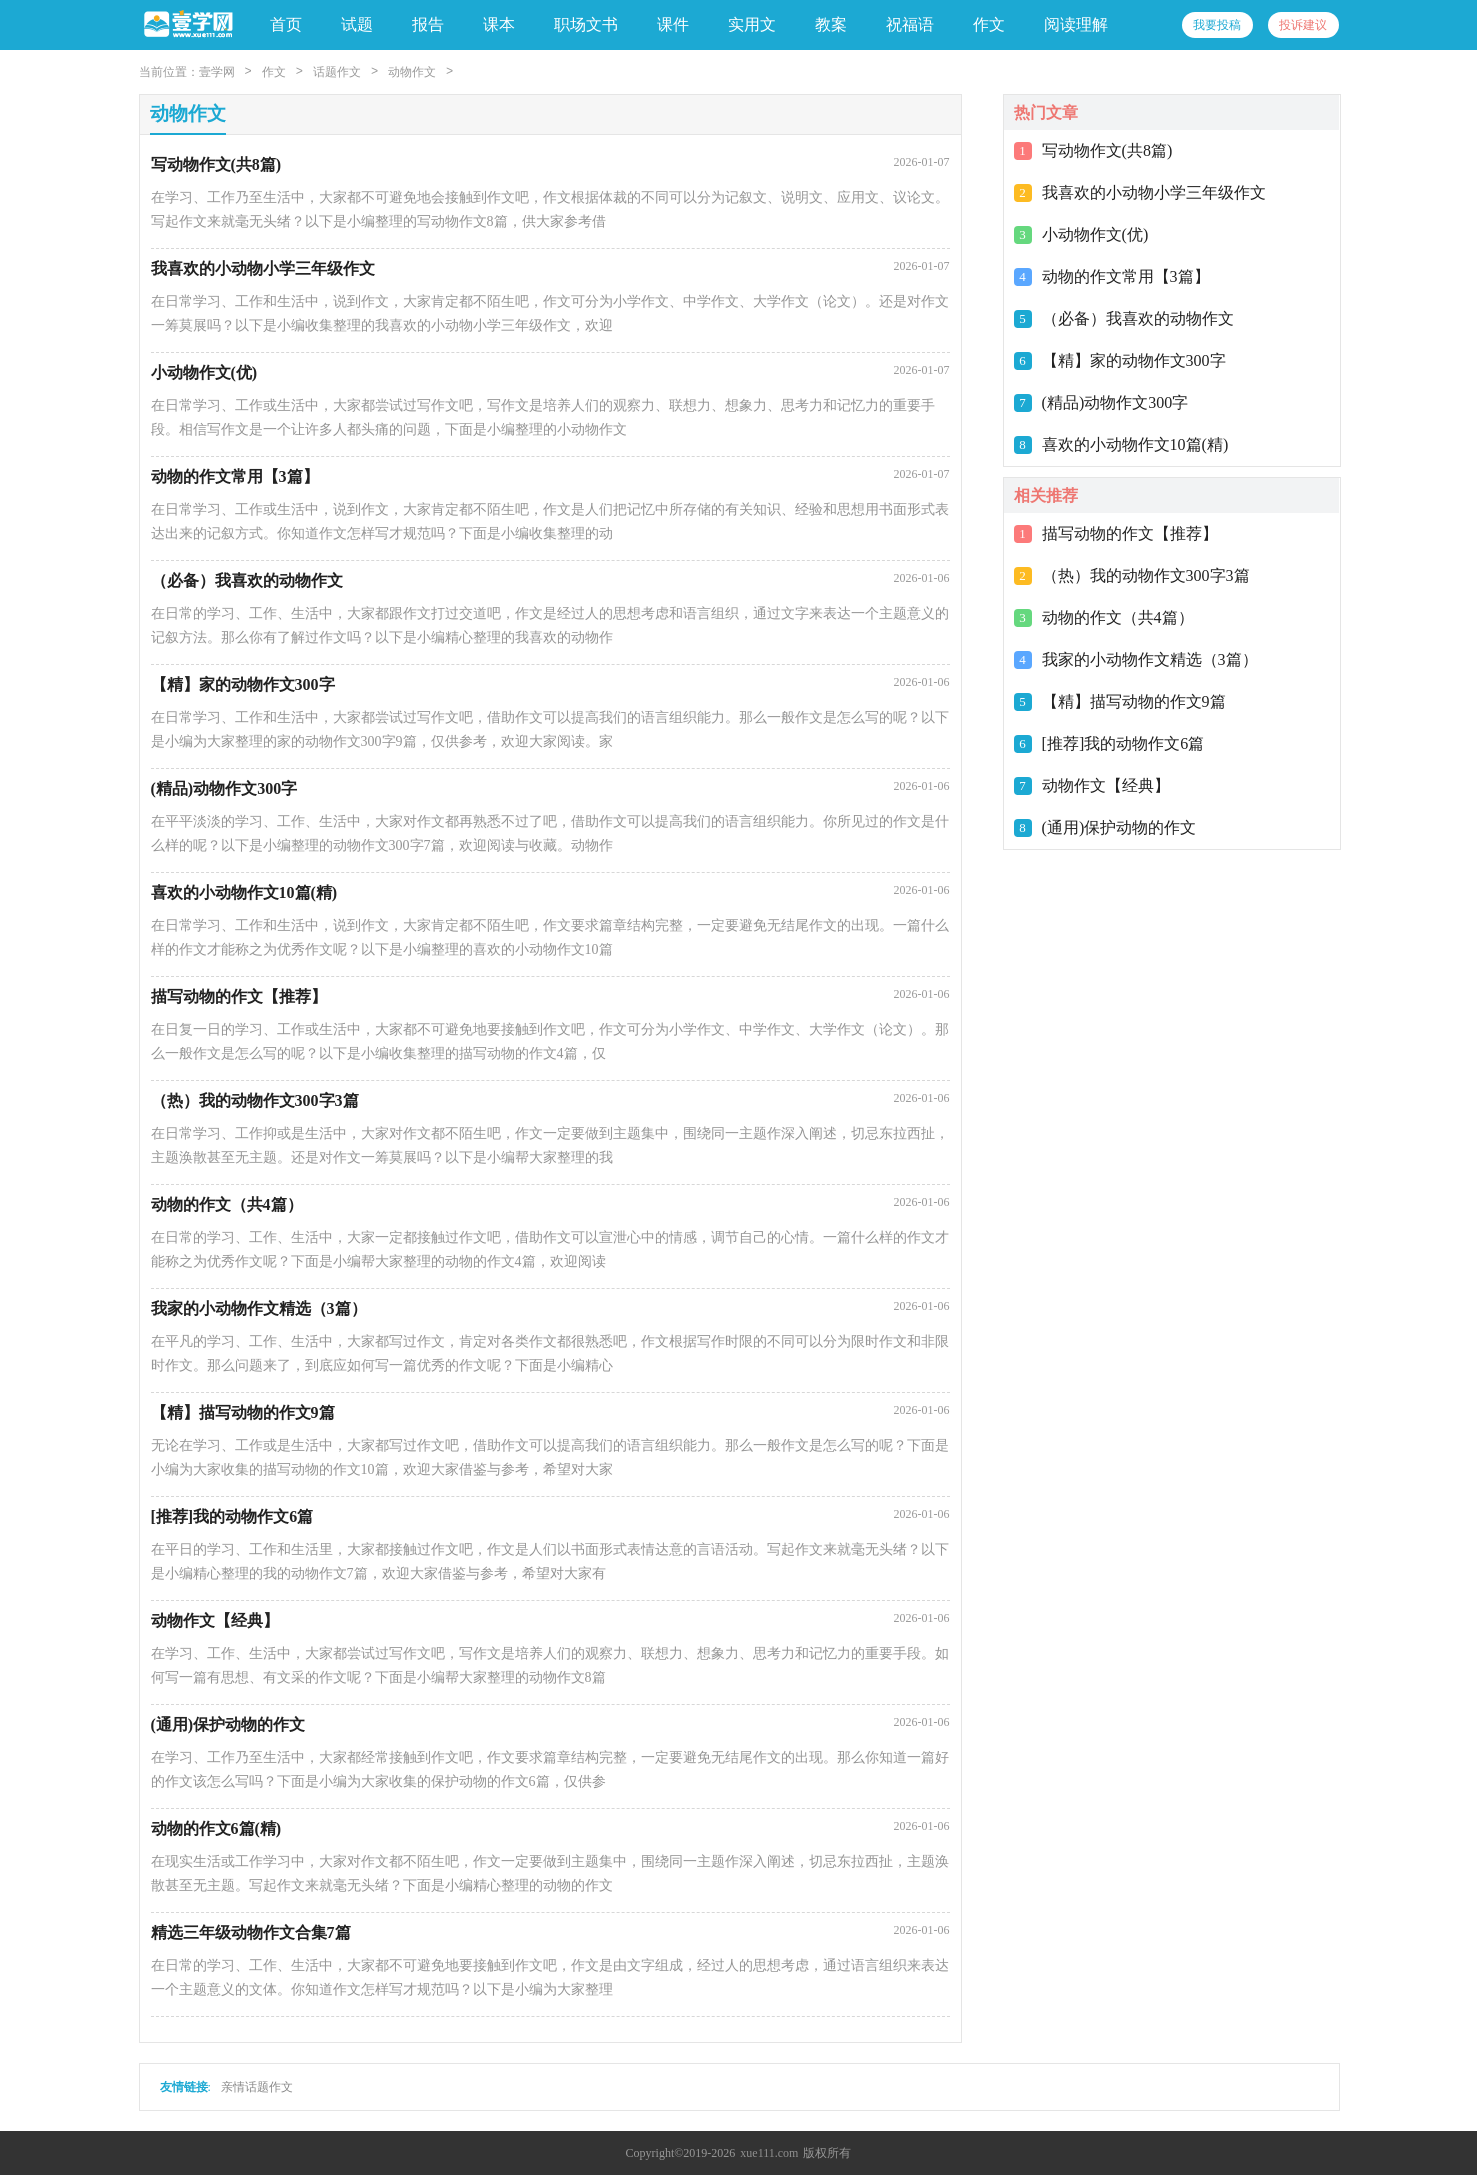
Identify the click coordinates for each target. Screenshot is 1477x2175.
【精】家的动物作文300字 (1134, 360)
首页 (286, 24)
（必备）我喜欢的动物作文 (1138, 318)
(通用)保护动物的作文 (1119, 827)
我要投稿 (1217, 25)
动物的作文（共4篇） (1118, 617)
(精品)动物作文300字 (1115, 402)
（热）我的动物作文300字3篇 (1146, 575)
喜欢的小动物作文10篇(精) (1135, 444)
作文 (274, 72)
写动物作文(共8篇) (1107, 150)
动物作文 (412, 72)
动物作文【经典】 (1106, 785)
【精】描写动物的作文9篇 (1134, 701)
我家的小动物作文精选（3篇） (1150, 659)
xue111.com (769, 2153)
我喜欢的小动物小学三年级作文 (1154, 192)
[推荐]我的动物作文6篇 (1123, 743)
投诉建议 (1303, 25)
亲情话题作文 (257, 2087)
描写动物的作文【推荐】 (1130, 533)
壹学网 (217, 72)
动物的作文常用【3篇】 (1126, 276)
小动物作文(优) (1095, 234)
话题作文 (337, 72)
